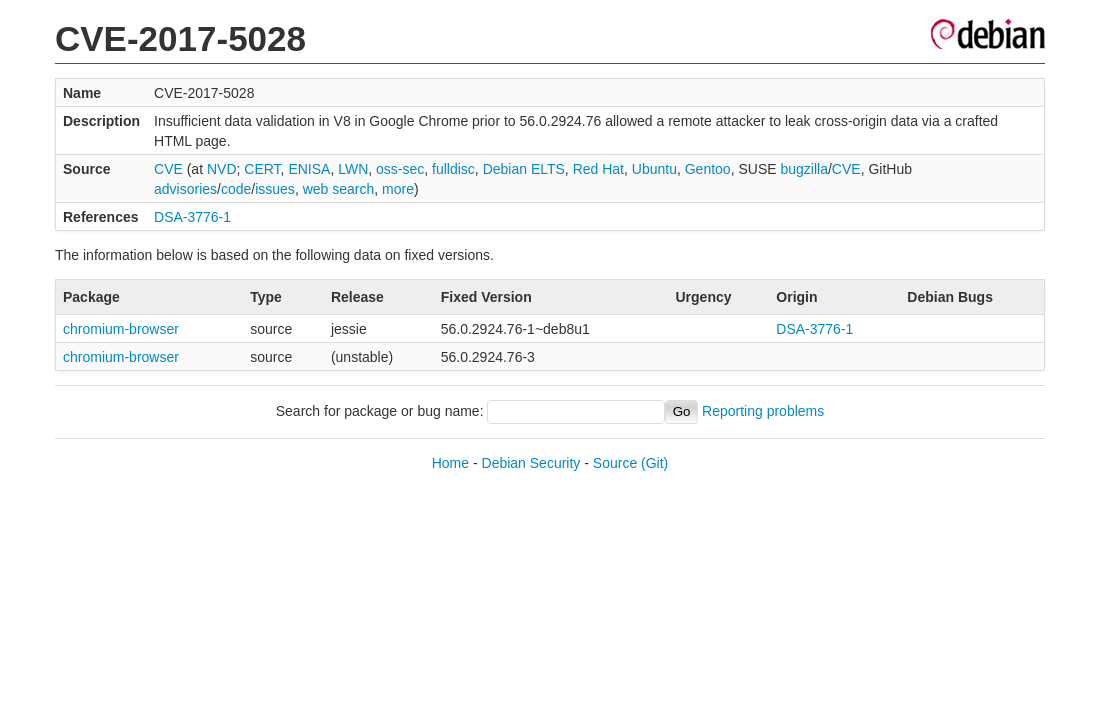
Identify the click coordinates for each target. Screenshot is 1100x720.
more (398, 189)
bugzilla (803, 169)
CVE (168, 169)
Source (615, 463)
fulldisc (453, 169)
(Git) (654, 463)
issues (275, 189)
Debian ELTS (524, 169)
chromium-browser (121, 329)
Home (450, 463)
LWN (353, 169)
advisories (185, 189)
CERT (262, 169)
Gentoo (708, 169)
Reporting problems (763, 411)
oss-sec (400, 169)
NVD (222, 169)
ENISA (309, 169)
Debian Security (531, 463)
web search (339, 189)
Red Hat (598, 169)
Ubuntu (654, 169)
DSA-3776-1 (192, 217)
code (236, 189)
